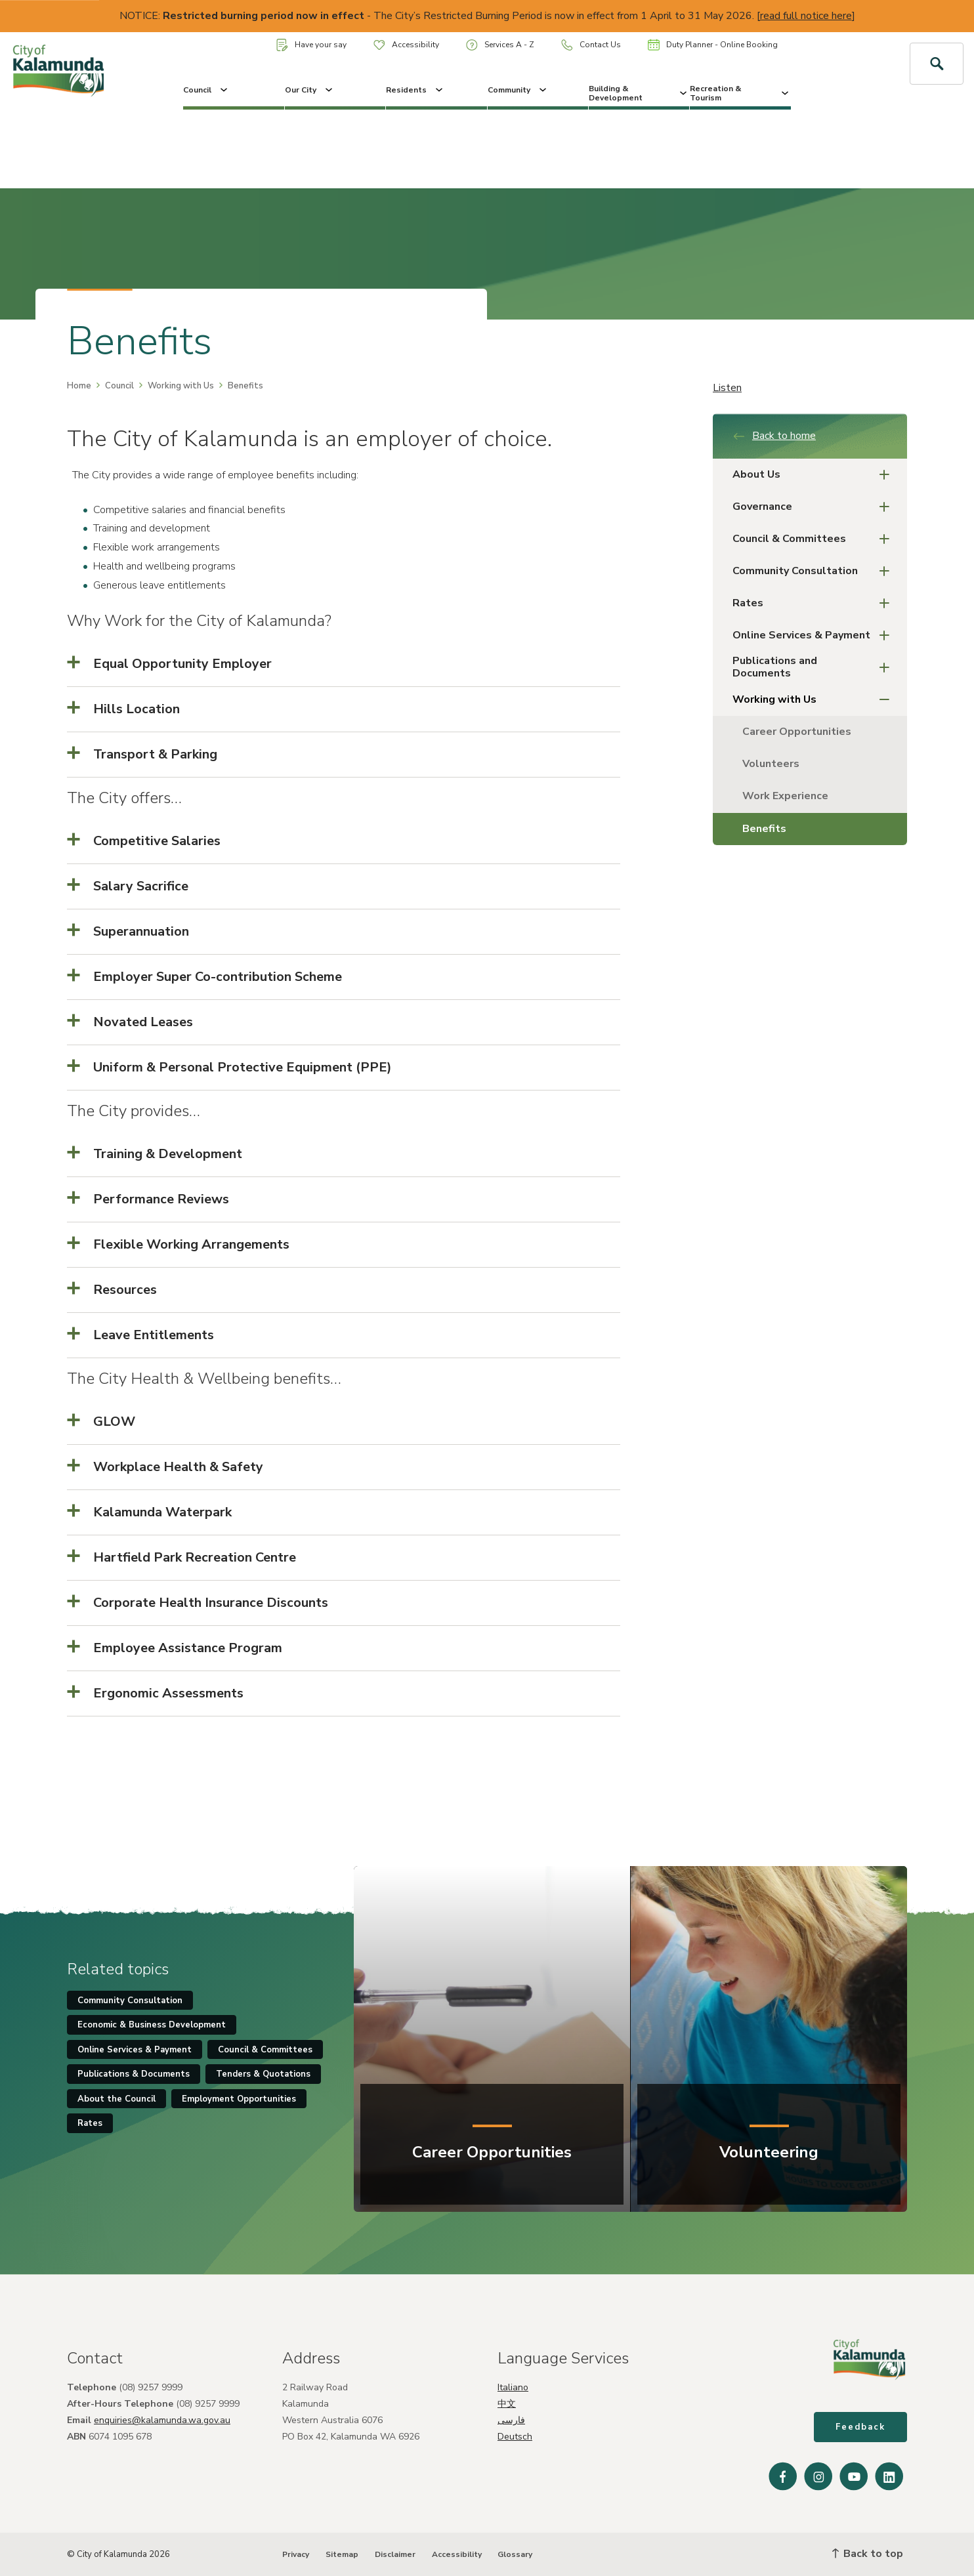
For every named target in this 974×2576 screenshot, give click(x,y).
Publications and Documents (814, 667)
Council (206, 90)
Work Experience (785, 796)
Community (518, 90)
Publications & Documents (133, 2074)
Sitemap (342, 2554)
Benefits (764, 828)
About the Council (116, 2099)
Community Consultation (814, 571)
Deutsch (515, 2436)
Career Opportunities (796, 731)
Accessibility (406, 44)
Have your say (311, 45)
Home (79, 386)
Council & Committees (814, 539)
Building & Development (639, 93)
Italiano (513, 2387)
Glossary (515, 2554)
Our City (310, 90)
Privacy (295, 2554)
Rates (814, 603)
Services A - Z (500, 45)
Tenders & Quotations (263, 2074)
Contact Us (591, 45)
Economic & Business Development (151, 2025)
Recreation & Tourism (740, 93)
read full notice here (806, 16)
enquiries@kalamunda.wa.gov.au (162, 2420)
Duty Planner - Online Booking (713, 45)
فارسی (511, 2420)
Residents (415, 90)
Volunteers (770, 764)
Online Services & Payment (814, 635)
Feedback (860, 2427)
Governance (814, 507)
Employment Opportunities (239, 2099)
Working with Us (181, 386)
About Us (814, 475)
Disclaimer (395, 2554)
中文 (507, 2404)
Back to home (774, 435)
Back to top (867, 2553)
